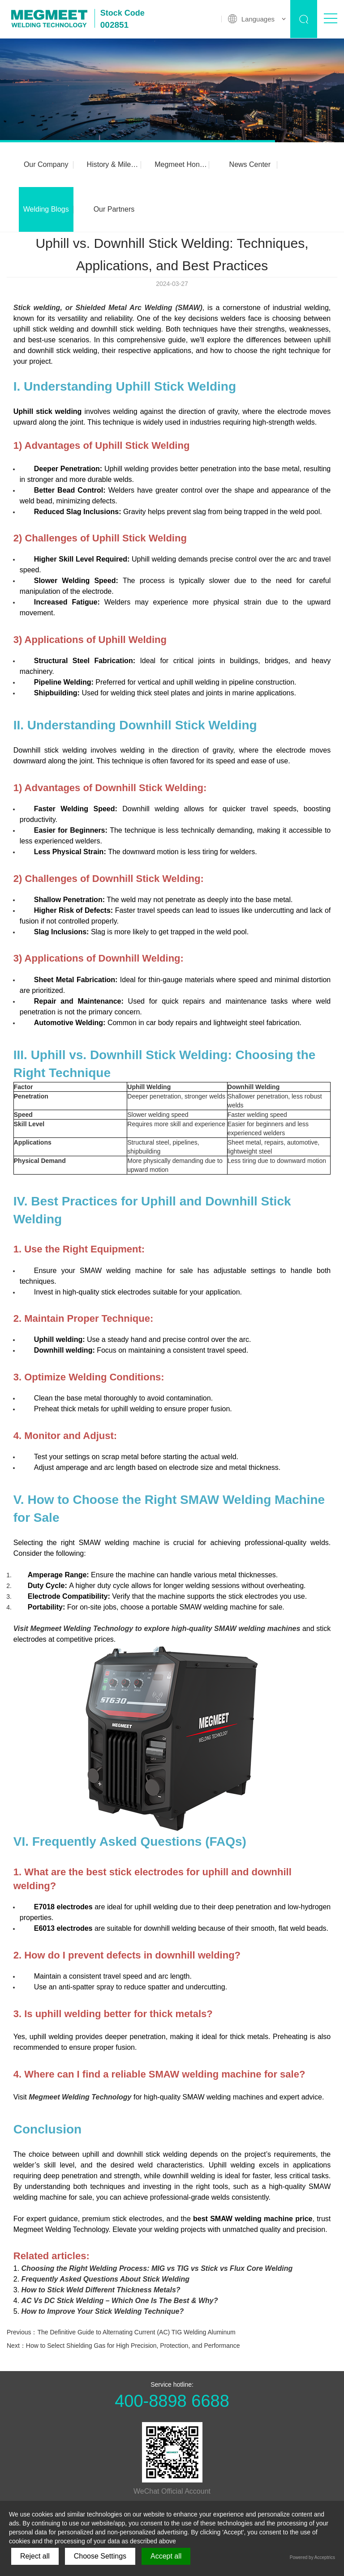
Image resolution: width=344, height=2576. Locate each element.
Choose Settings (100, 2556)
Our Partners (111, 209)
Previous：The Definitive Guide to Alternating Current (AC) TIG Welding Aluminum (121, 2332)
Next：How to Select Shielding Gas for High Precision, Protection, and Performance (123, 2345)
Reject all (35, 2556)
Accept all (165, 2556)
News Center (243, 164)
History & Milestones (111, 164)
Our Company (45, 164)
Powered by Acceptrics (312, 2557)
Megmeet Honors (177, 164)
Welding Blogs (45, 209)
